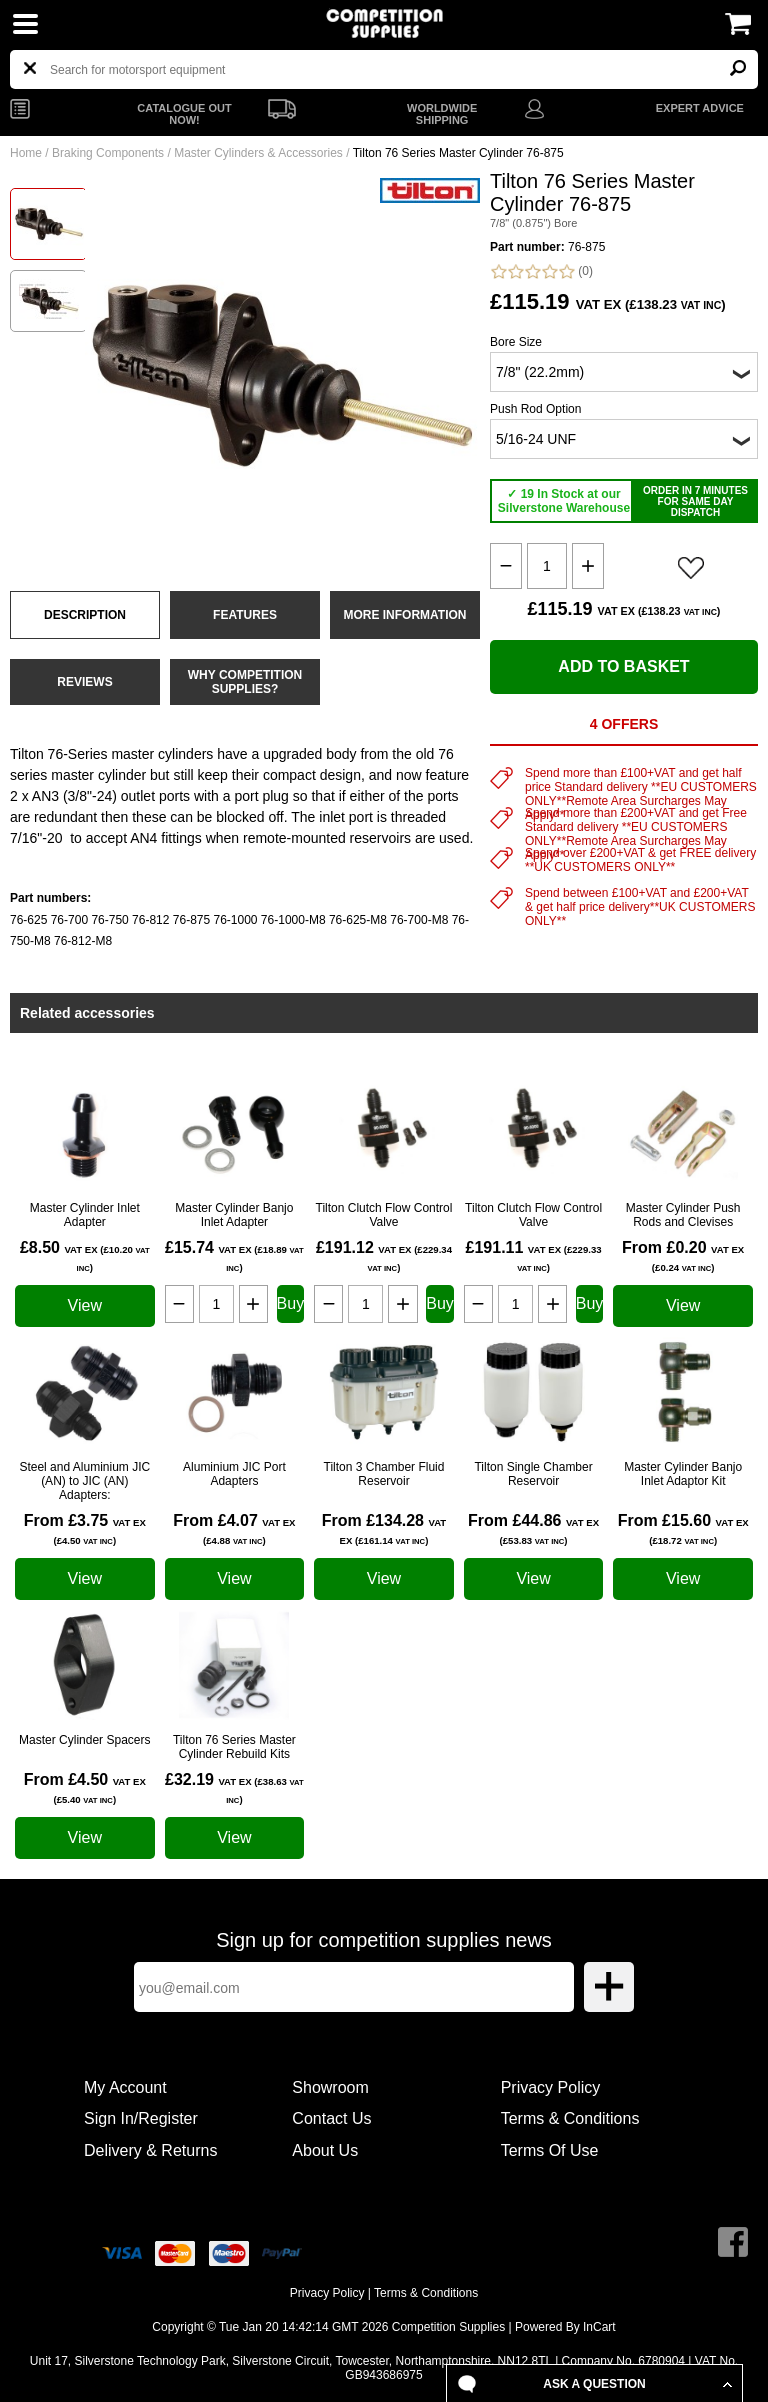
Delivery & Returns (150, 2150)
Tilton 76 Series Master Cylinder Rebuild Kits (234, 1747)
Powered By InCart (565, 2327)
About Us (325, 2150)
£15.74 (234, 1256)
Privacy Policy (551, 2087)
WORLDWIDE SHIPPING (442, 114)
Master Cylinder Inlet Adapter (85, 1215)
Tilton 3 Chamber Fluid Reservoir (384, 1474)
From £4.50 (85, 1788)
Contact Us (331, 2118)
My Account (125, 2087)
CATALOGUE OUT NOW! (184, 114)
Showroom (330, 2087)
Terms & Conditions (570, 2118)
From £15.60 (683, 1529)
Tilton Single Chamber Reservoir (533, 1474)
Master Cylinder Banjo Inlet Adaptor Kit (683, 1474)
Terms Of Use (550, 2150)
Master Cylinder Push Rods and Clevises (683, 1215)
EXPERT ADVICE (700, 108)
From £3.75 (85, 1529)
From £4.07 (234, 1529)
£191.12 (384, 1256)
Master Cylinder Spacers (84, 1740)
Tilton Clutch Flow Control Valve (384, 1215)
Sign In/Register (141, 2118)
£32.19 (234, 1788)
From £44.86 (533, 1529)
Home (26, 153)
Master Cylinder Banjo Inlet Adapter (234, 1215)
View (85, 1305)
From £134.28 (384, 1529)
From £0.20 (683, 1256)
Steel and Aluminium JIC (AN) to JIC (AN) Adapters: (84, 1481)
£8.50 (85, 1256)
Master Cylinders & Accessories (258, 153)
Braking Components (108, 153)
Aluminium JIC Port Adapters (234, 1474)
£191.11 (534, 1256)
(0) (541, 271)
